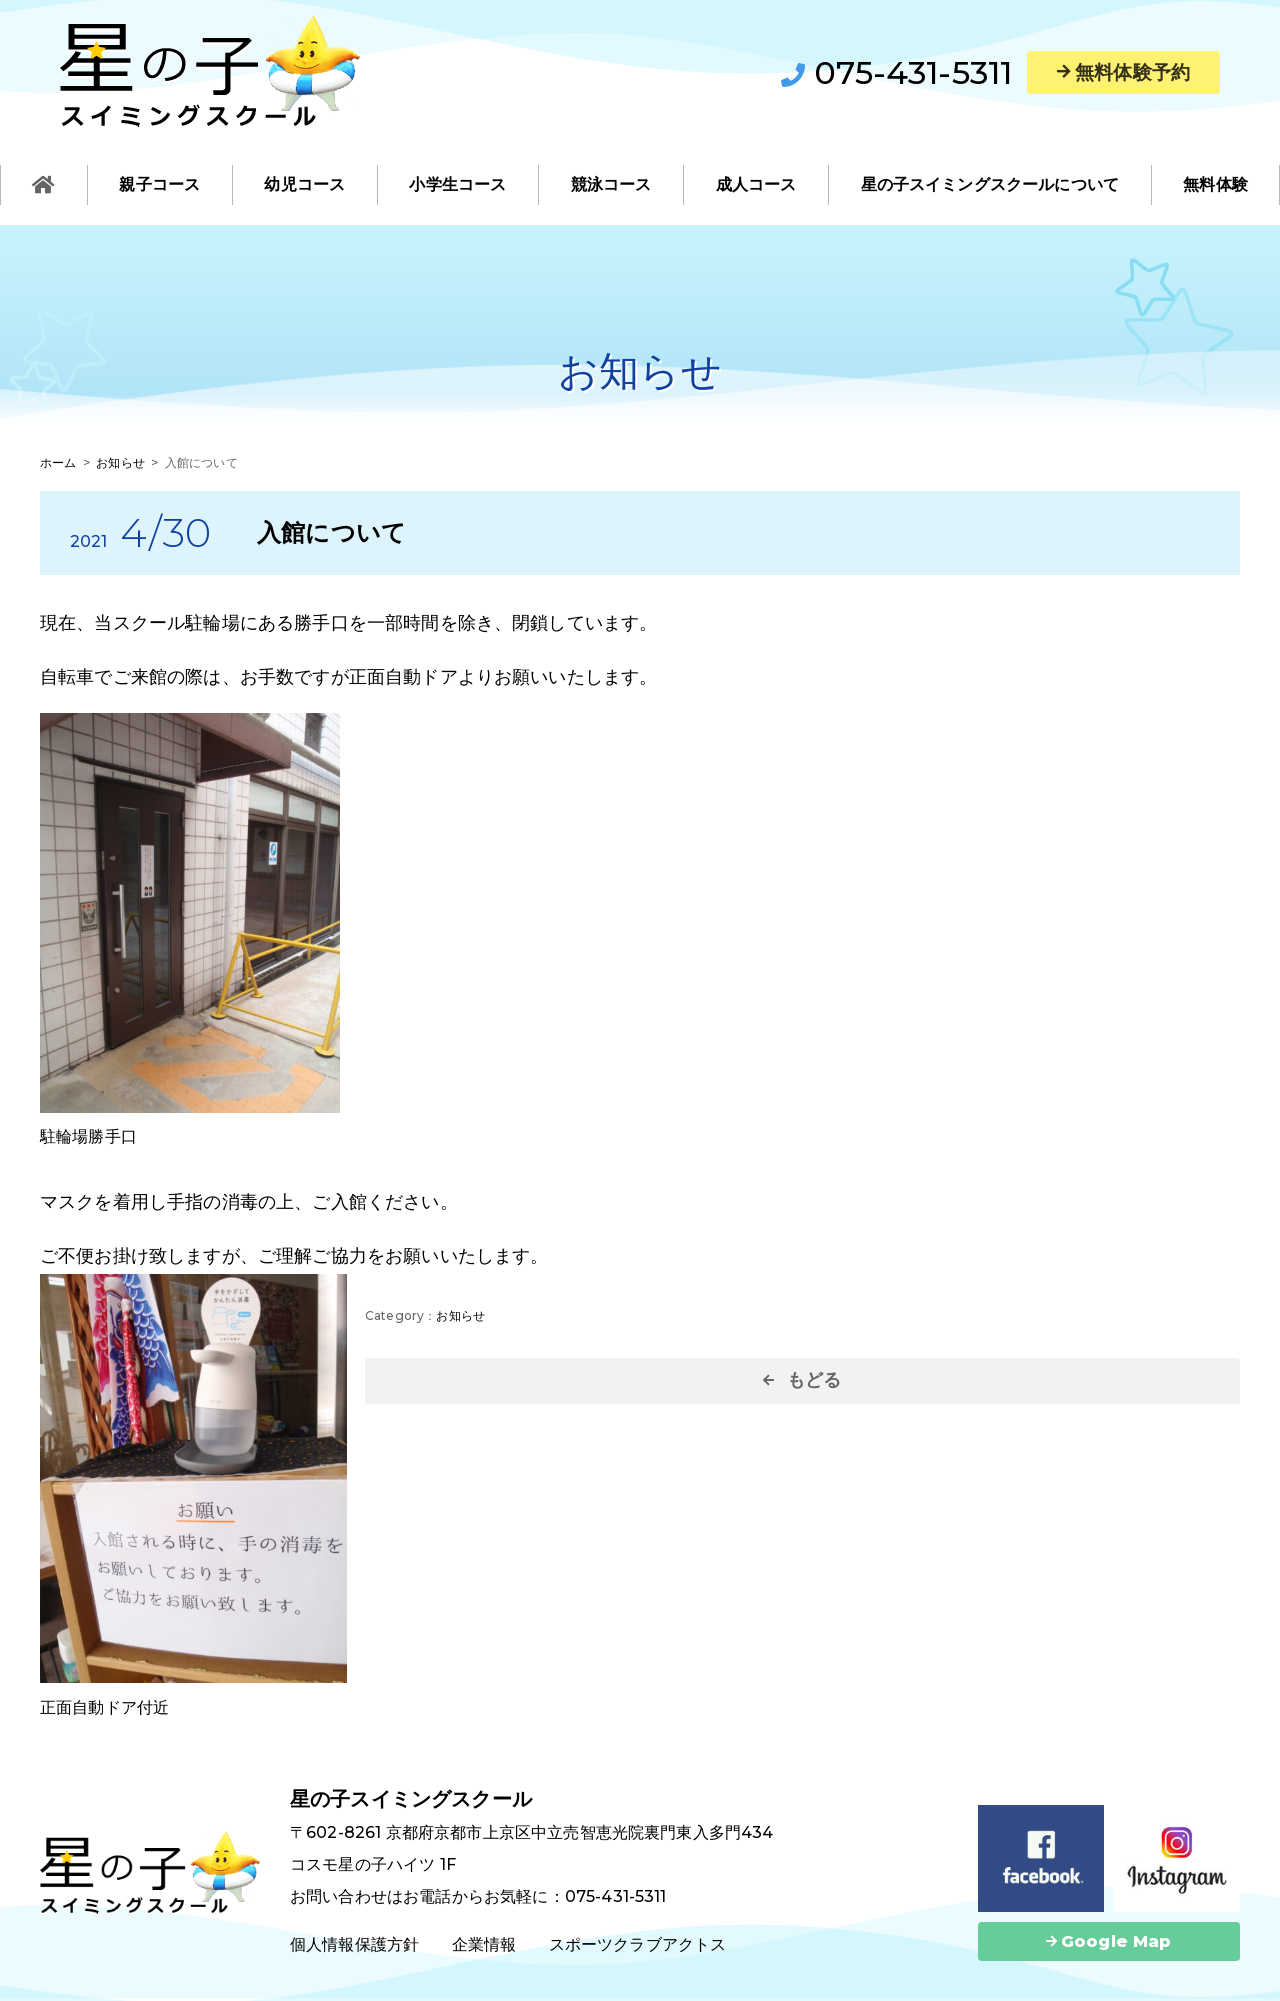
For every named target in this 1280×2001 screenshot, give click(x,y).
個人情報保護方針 (354, 1944)
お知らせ (460, 1315)
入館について (331, 532)
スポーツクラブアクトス (638, 1944)
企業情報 (484, 1944)
